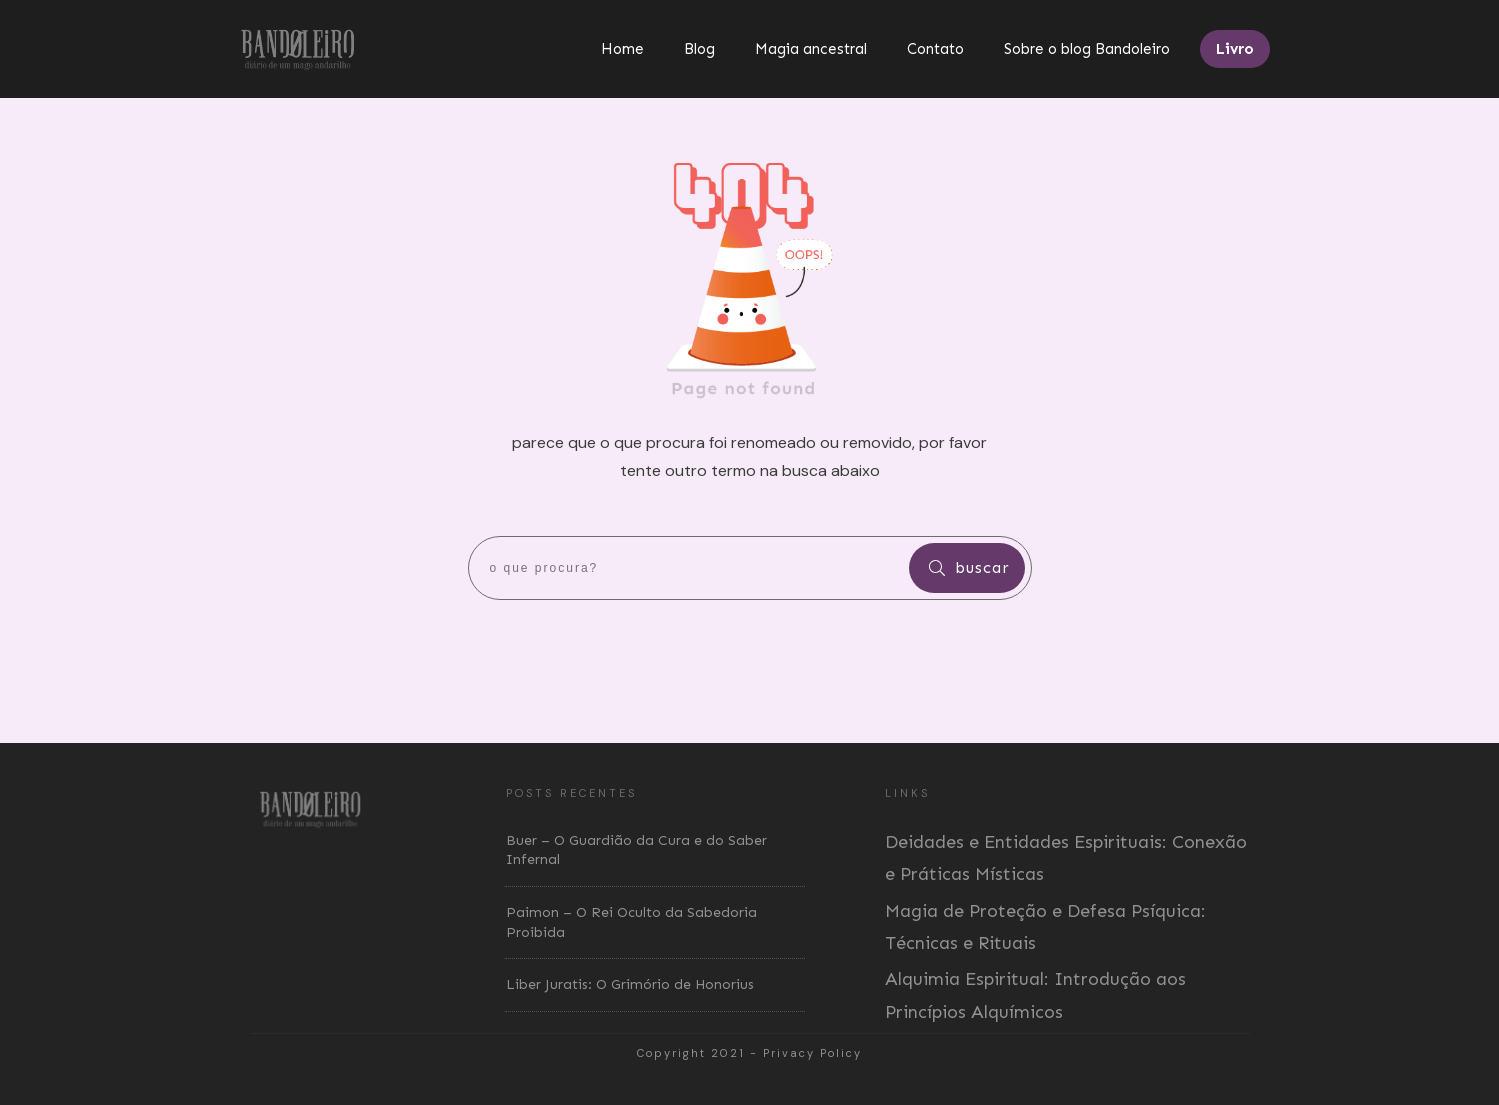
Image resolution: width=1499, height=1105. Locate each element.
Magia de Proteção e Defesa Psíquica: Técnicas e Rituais (1045, 927)
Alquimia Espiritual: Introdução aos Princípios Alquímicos (1035, 995)
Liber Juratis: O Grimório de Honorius (630, 984)
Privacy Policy (812, 1053)
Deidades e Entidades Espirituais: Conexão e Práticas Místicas (1066, 858)
